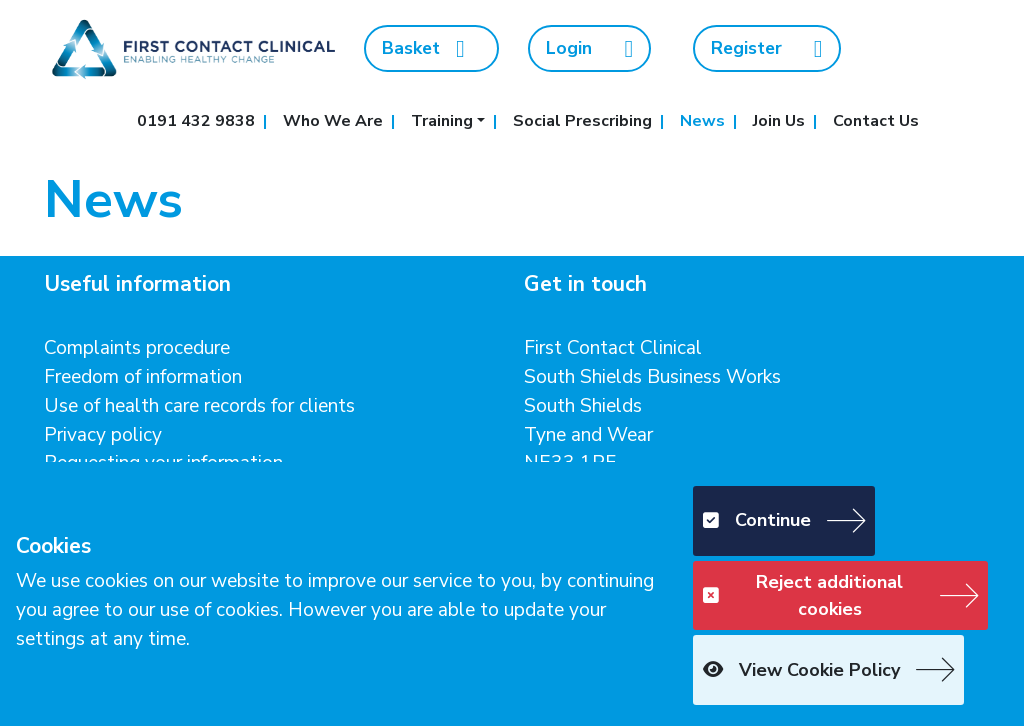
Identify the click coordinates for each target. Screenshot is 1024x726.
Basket (423, 48)
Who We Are (333, 121)
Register (767, 48)
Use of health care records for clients (199, 406)
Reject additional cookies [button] (803, 595)
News (702, 121)
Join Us (779, 121)
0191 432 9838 (196, 121)
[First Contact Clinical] (192, 47)
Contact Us (876, 121)
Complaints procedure (137, 348)
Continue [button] (757, 520)
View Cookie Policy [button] (801, 670)
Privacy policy (103, 435)
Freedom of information (143, 377)
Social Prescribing (582, 121)
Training (442, 121)
